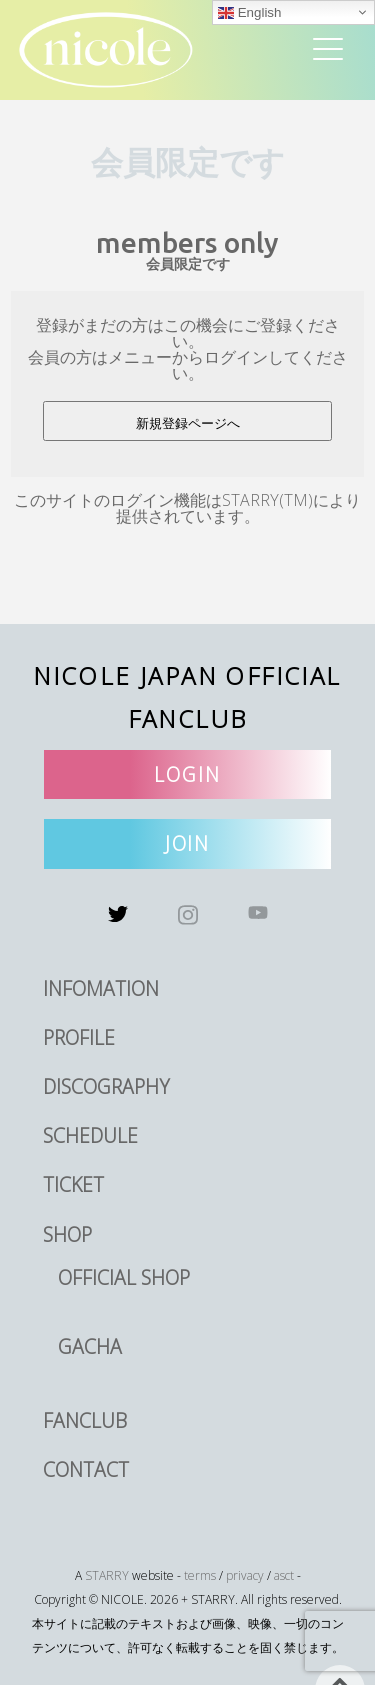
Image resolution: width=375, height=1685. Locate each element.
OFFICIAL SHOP (124, 1277)
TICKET (73, 1184)
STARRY (107, 1575)
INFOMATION (101, 988)
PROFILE (79, 1037)
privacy (245, 1575)
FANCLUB (85, 1420)
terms (200, 1575)
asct (284, 1575)
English (249, 13)
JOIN (188, 843)
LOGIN (187, 774)
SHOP (67, 1234)
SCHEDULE (90, 1135)
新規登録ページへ (188, 423)
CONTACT (86, 1469)
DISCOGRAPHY (106, 1086)
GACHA (90, 1346)
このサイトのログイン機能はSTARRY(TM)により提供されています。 (187, 508)
